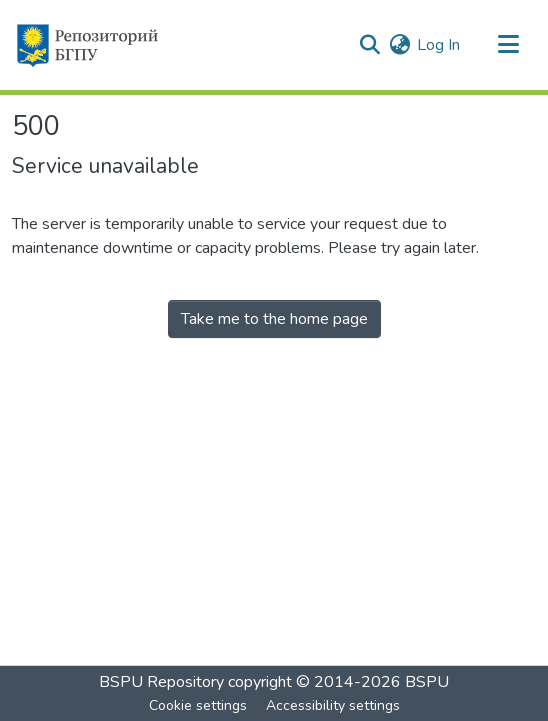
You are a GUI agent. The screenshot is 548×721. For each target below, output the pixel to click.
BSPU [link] (427, 682)
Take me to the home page (274, 319)
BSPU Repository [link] (161, 682)
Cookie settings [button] (198, 705)
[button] (86, 45)
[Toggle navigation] (508, 45)
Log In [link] (438, 45)
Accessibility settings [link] (333, 705)
